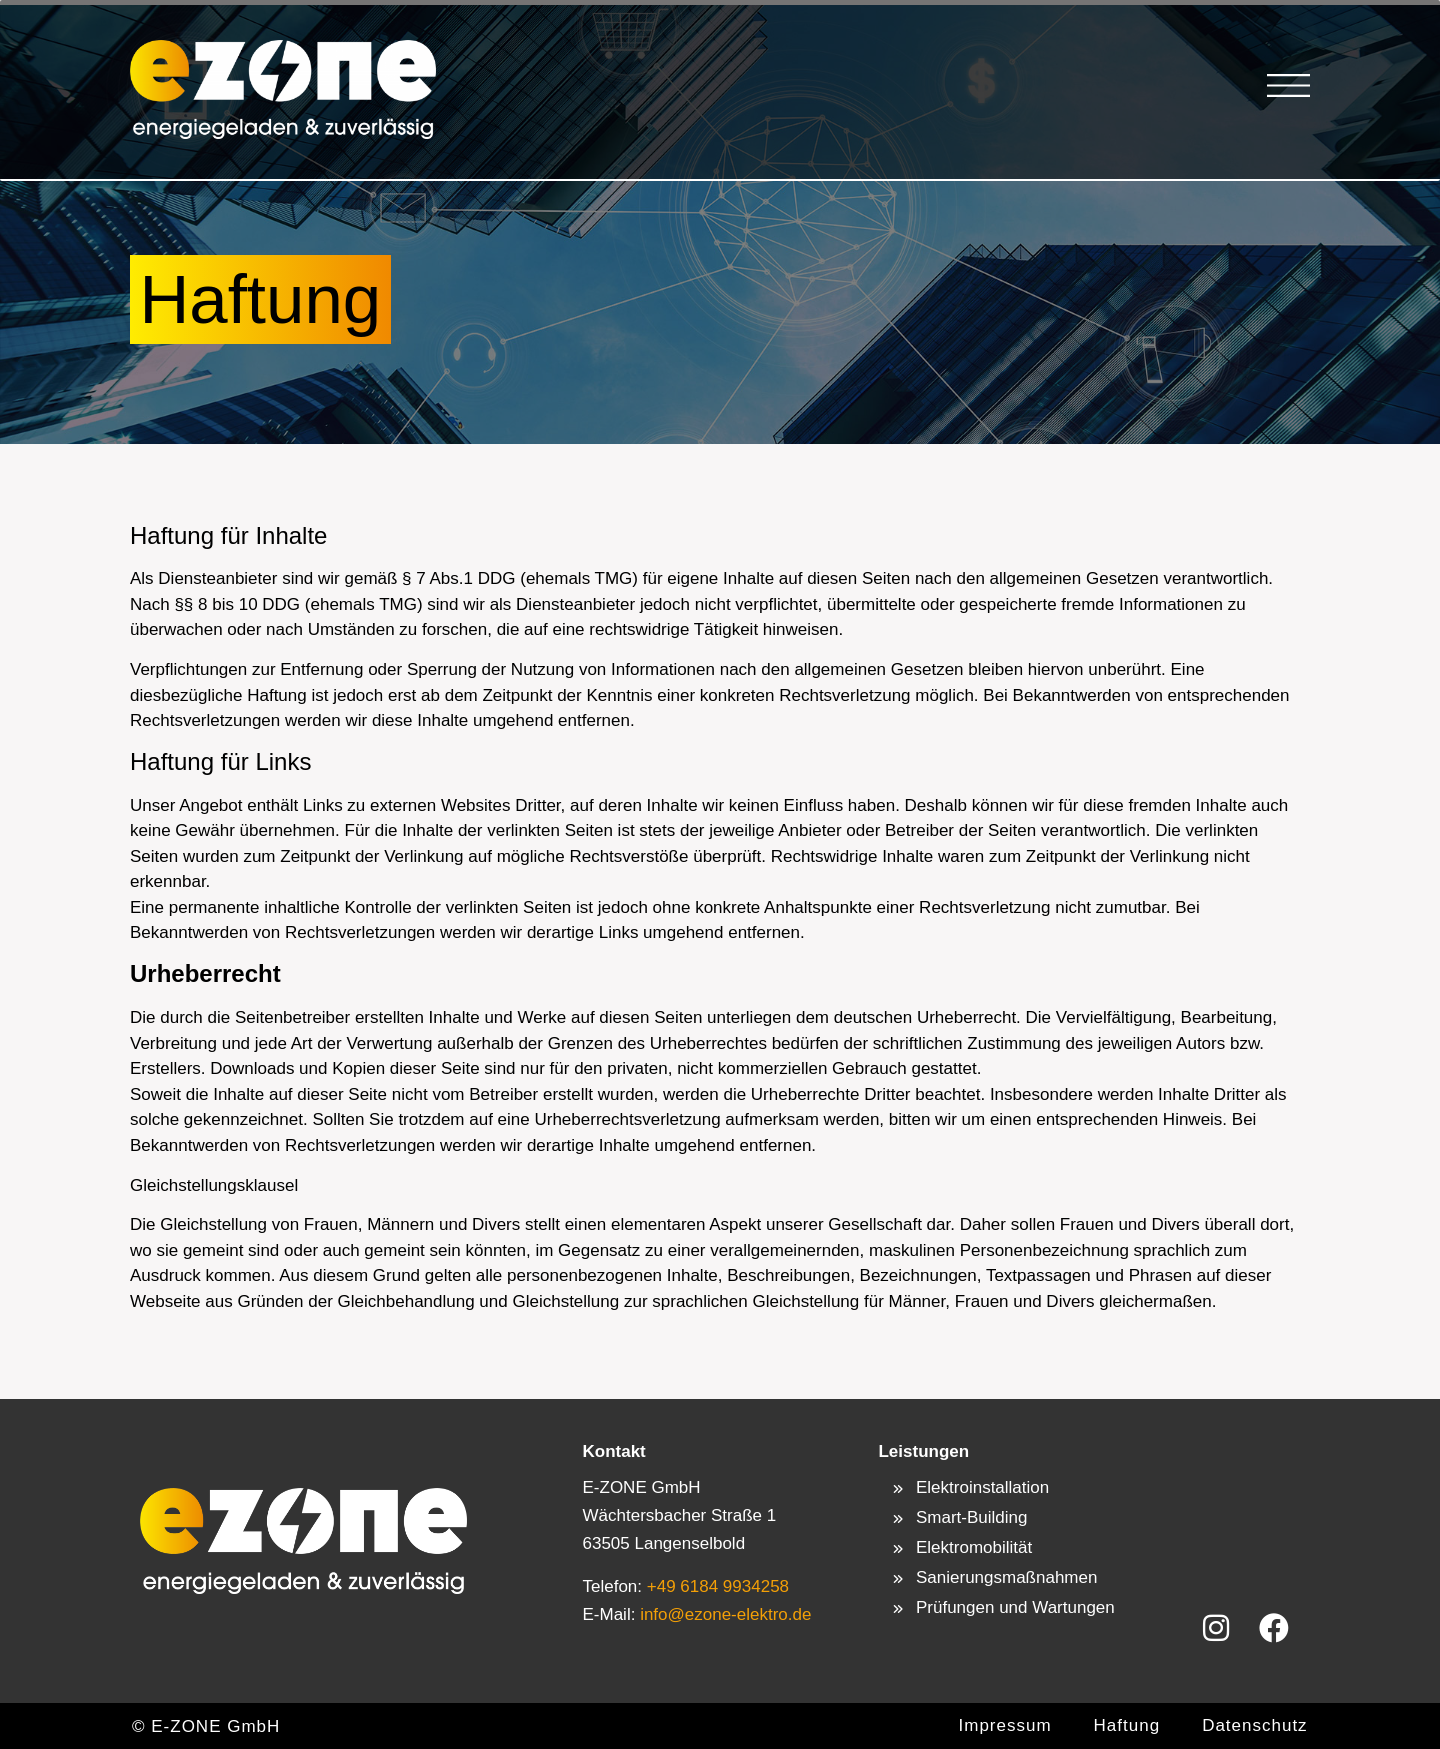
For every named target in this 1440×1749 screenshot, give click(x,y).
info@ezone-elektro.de (723, 1614)
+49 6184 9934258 (718, 1586)
